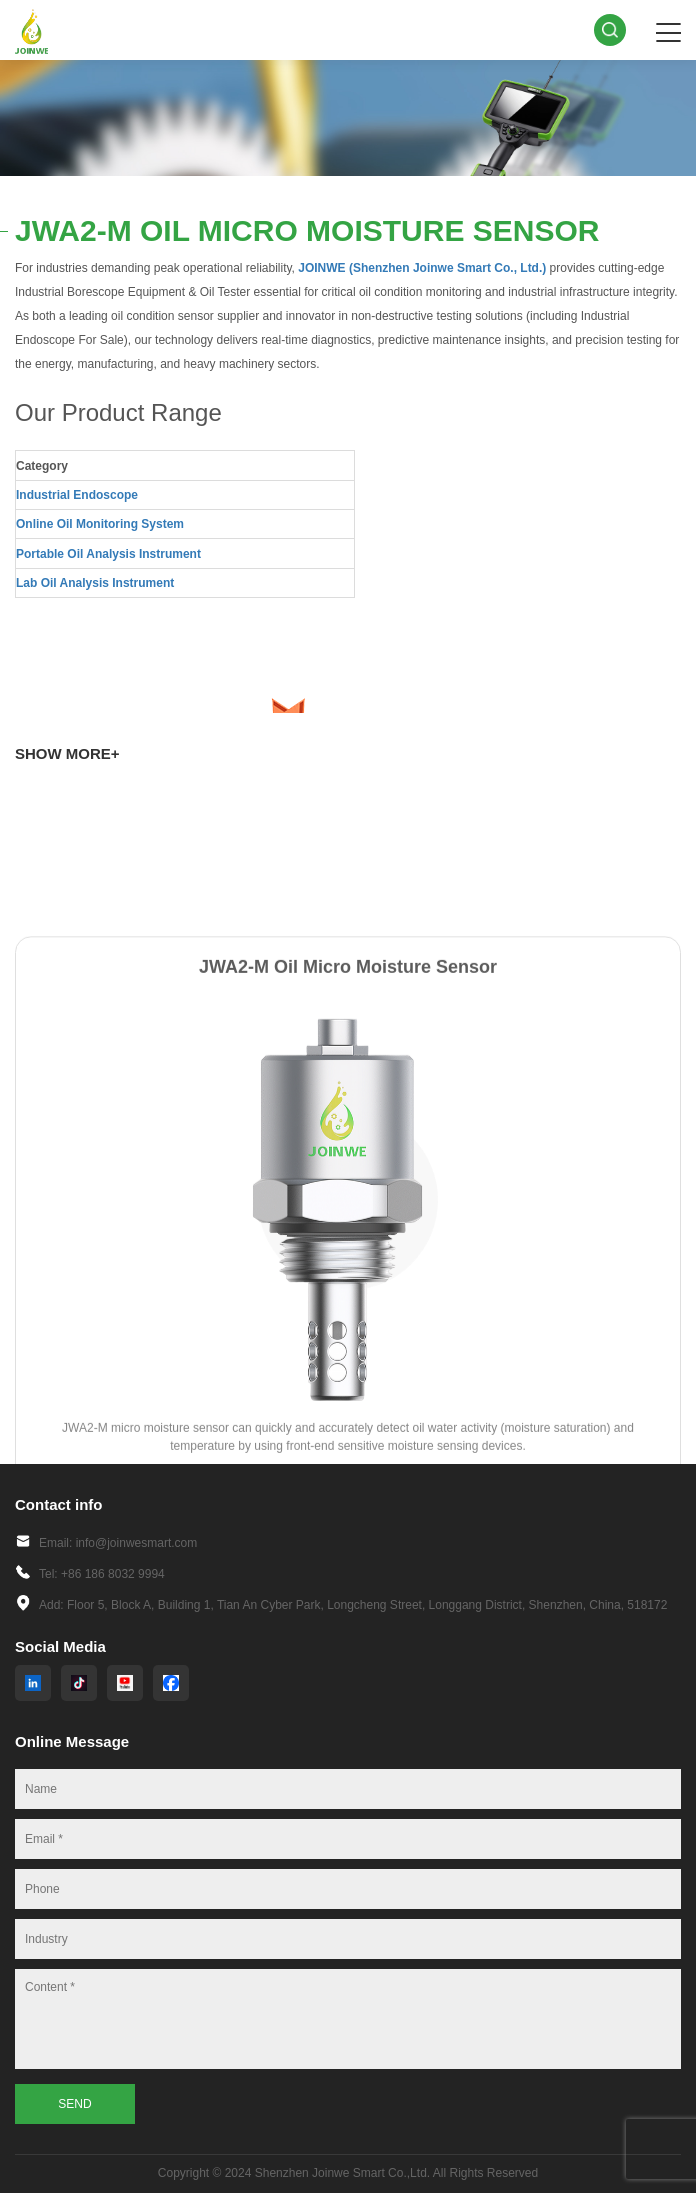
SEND (74, 2104)
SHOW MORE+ (67, 753)
